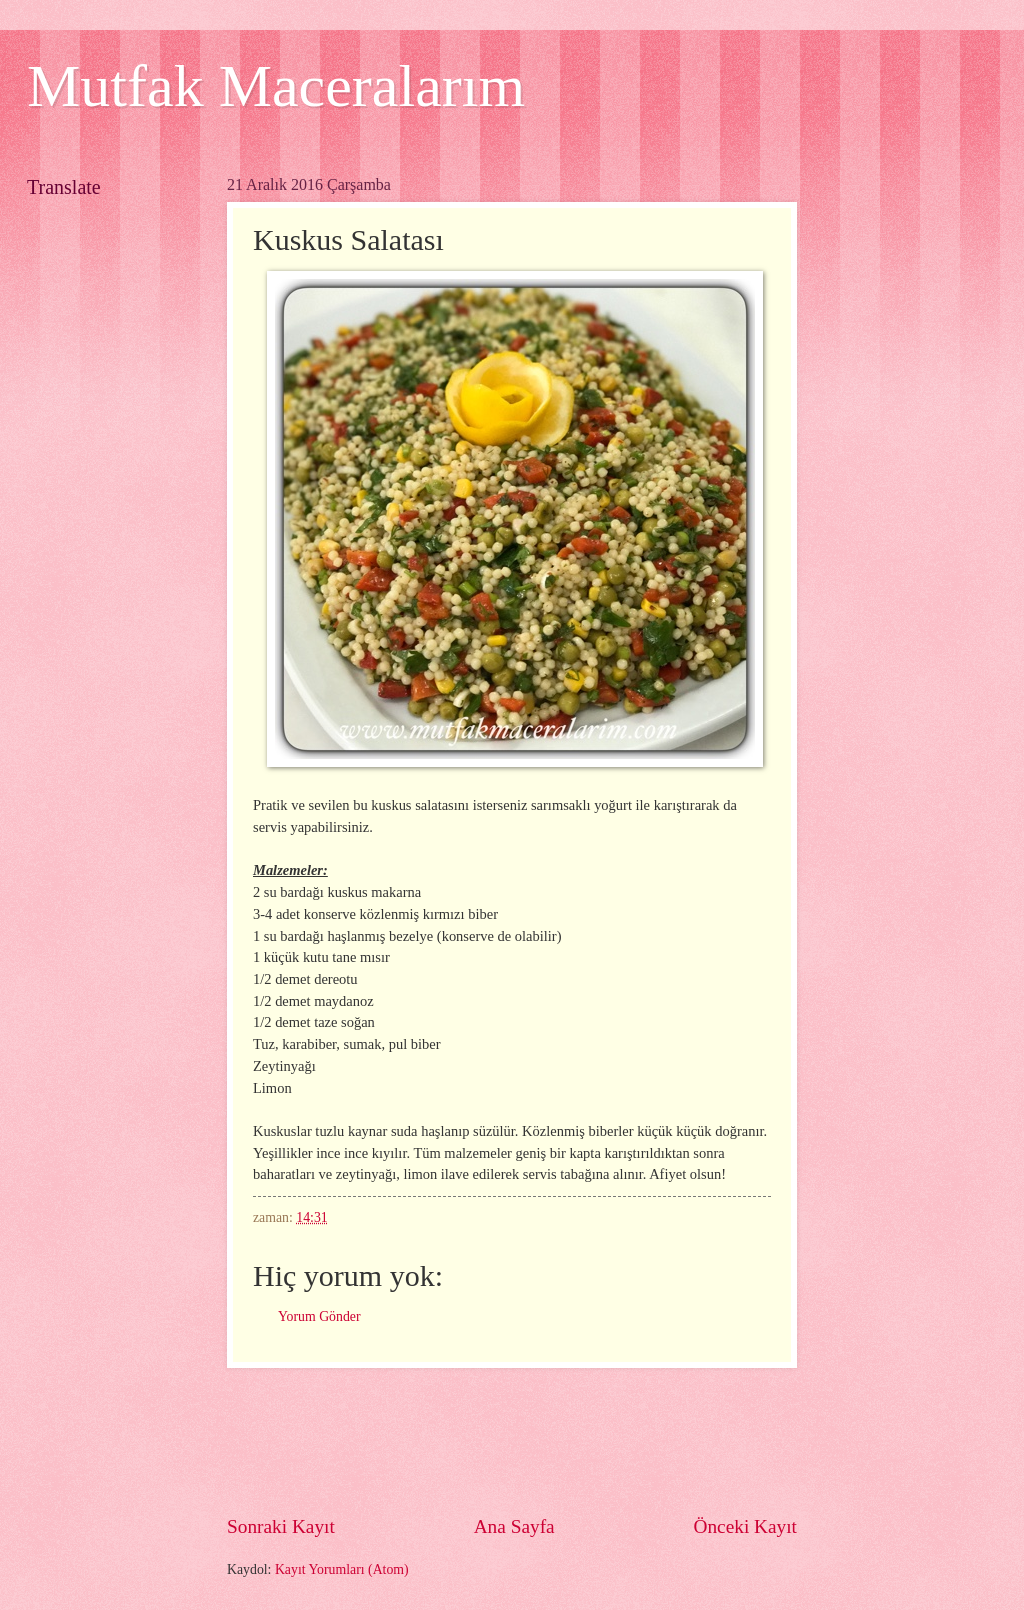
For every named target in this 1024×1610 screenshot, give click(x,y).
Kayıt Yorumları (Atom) (342, 1569)
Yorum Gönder (319, 1316)
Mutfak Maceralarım (276, 86)
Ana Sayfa (514, 1526)
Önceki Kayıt (745, 1526)
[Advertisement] (591, 1441)
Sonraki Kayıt (281, 1526)
